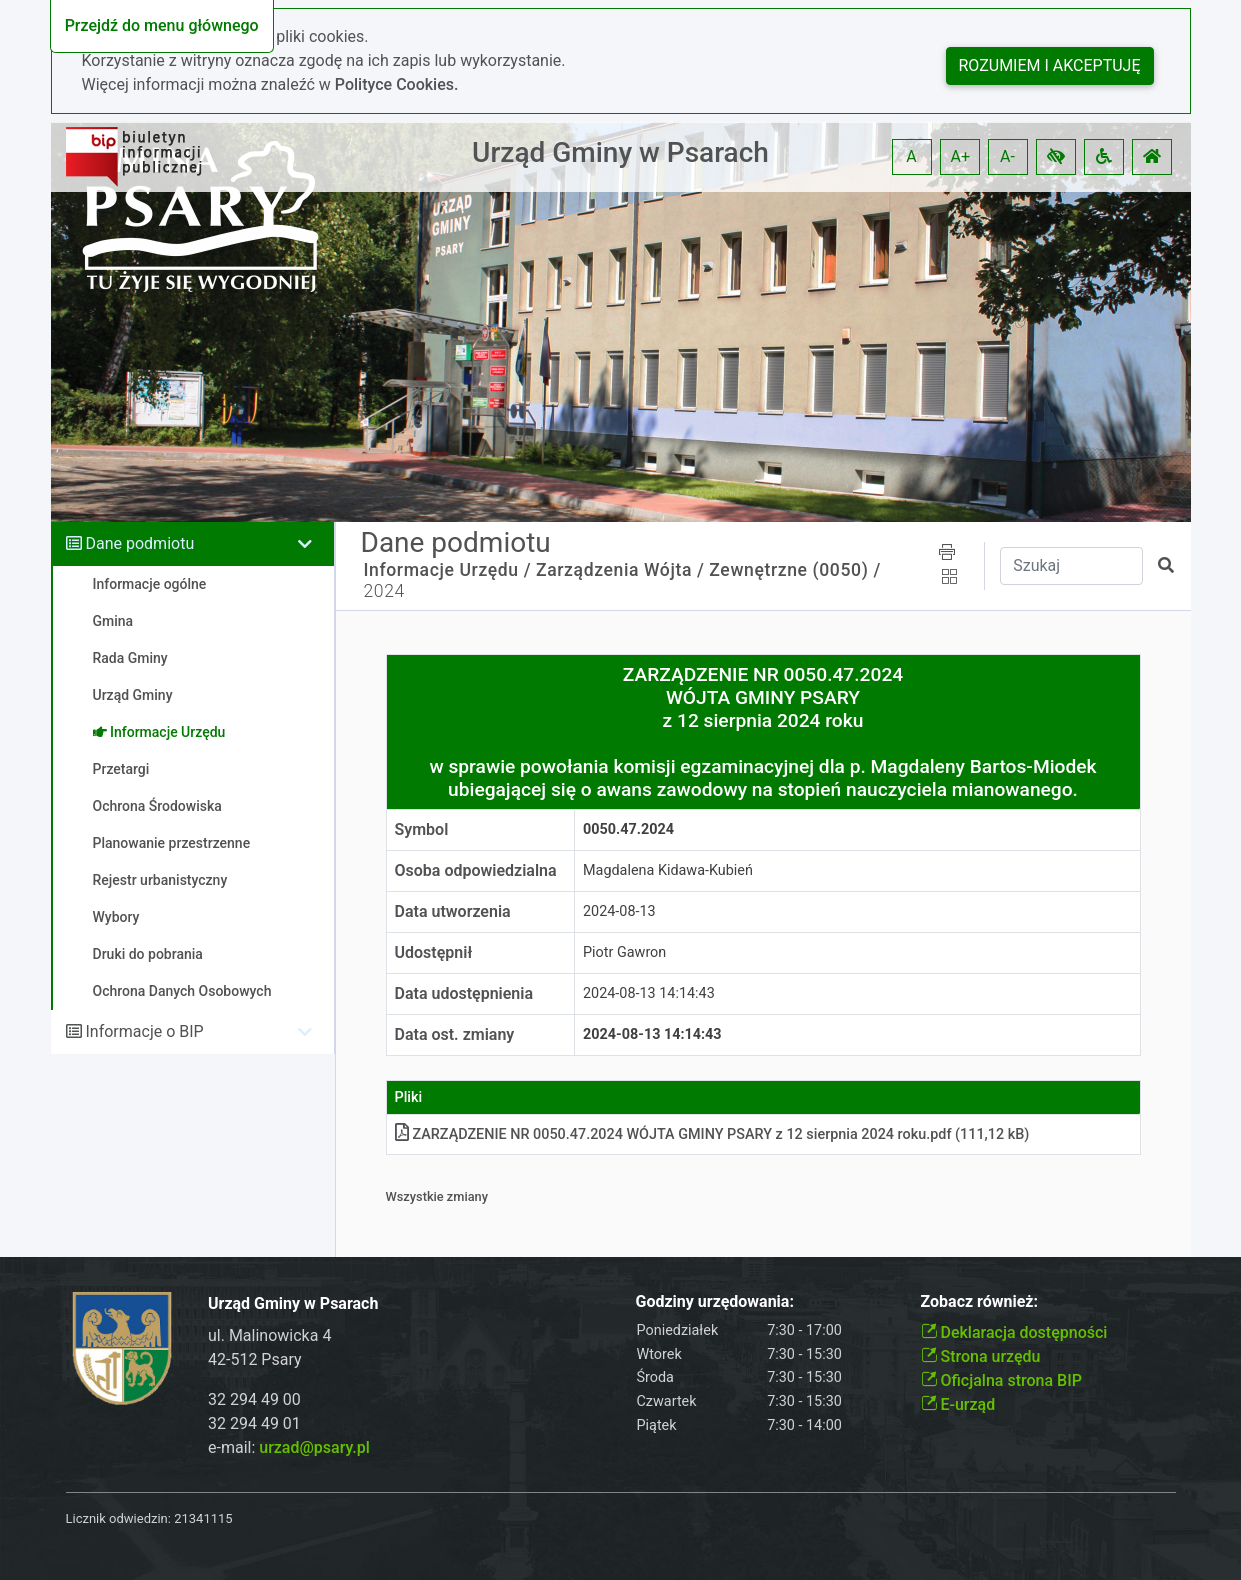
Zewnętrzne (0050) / (795, 570)
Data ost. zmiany (455, 1034)
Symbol (422, 829)
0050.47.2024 (628, 829)
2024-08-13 (619, 911)
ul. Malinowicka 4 (269, 1335)
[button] (1056, 157)
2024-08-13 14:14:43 (649, 993)
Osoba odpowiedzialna (476, 870)
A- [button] (1007, 156)
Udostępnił (434, 952)
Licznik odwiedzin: (118, 1518)
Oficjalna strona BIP (1001, 1380)
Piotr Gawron (624, 952)
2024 (384, 591)
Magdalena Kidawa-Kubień (668, 870)
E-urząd (958, 1404)
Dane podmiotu (139, 543)
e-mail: (289, 1447)
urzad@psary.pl (314, 1447)
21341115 (203, 1518)
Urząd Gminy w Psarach (620, 152)
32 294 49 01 (254, 1423)
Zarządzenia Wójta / (620, 570)
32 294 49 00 (254, 1399)
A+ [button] (961, 156)
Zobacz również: (980, 1301)
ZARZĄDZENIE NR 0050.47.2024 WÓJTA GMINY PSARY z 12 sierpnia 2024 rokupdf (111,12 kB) (712, 1134)
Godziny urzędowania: (715, 1301)
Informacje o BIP (144, 1031)
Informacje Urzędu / (448, 570)
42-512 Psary (255, 1359)
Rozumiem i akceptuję (1050, 65)
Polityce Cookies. (397, 84)
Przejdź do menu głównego (162, 25)
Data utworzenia (453, 911)
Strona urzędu (981, 1356)
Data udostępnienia (464, 993)
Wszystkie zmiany (437, 1196)
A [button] (911, 156)
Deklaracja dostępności (1014, 1332)
